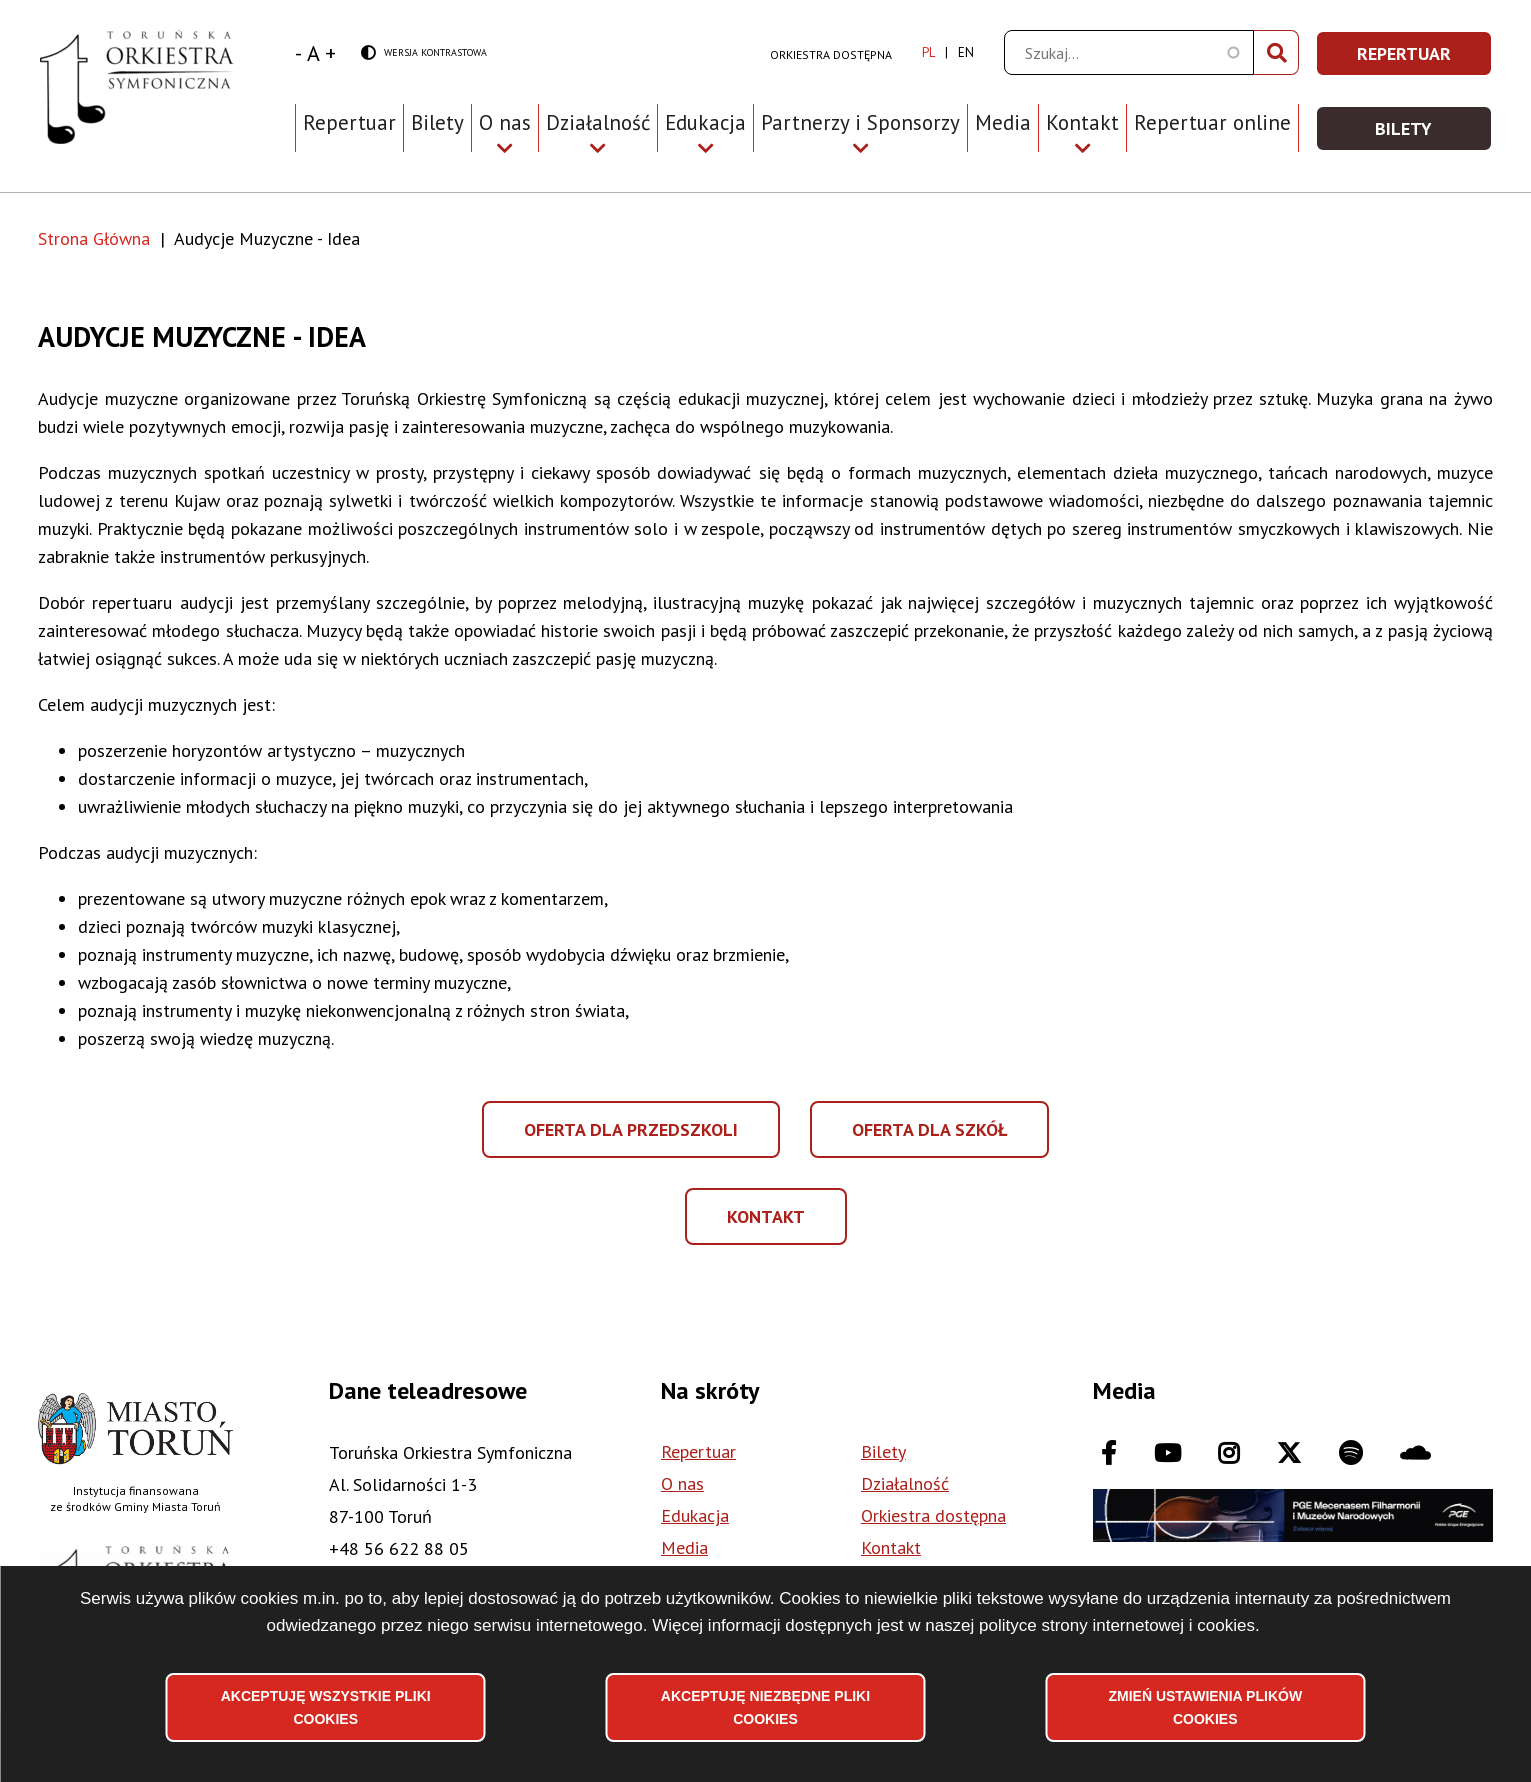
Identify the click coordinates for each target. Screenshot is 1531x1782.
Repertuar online (1212, 122)
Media (1003, 122)
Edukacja (695, 1515)
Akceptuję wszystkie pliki (326, 1707)
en (966, 52)
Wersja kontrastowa (424, 53)
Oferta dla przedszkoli (633, 1138)
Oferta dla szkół (929, 1138)
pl (928, 52)
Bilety (437, 122)
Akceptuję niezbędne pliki (765, 1707)
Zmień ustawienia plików (1205, 1707)
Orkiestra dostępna (831, 54)
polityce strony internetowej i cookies (1117, 1624)
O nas (682, 1483)
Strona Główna (94, 238)
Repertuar (349, 122)
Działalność (905, 1483)
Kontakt (785, 1222)
